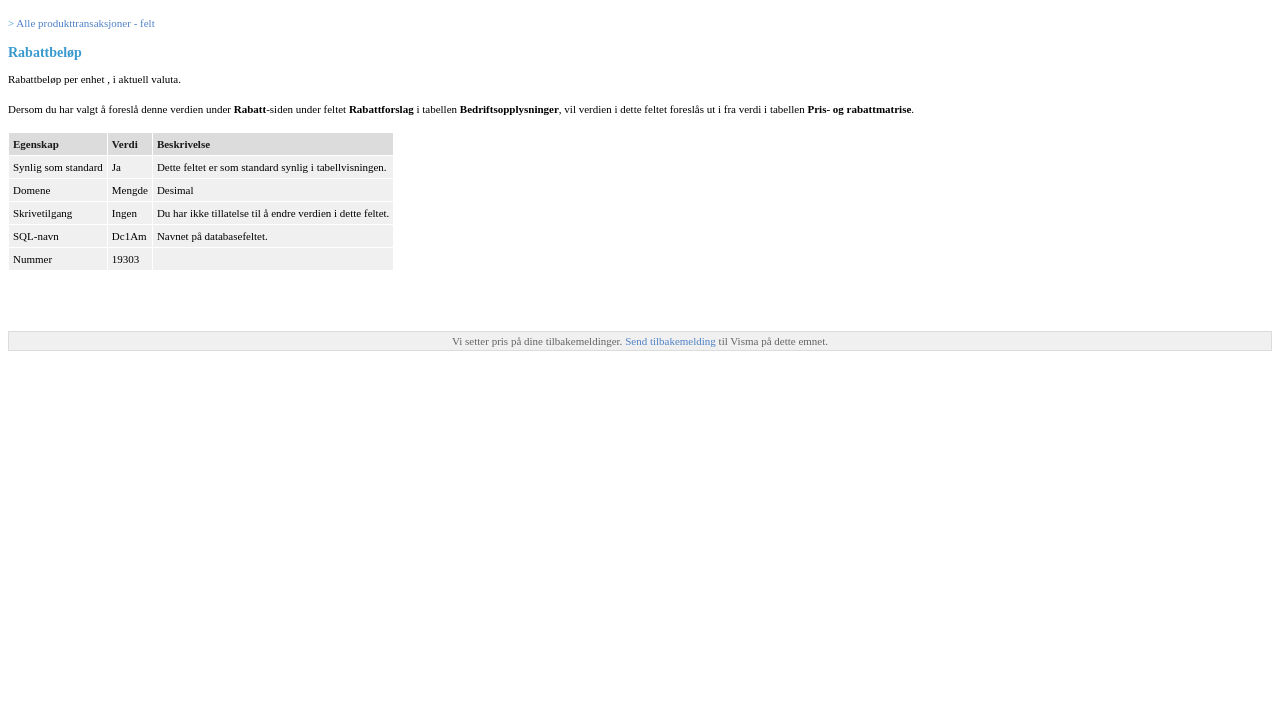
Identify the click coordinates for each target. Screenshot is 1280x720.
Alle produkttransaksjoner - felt (85, 23)
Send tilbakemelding (671, 341)
